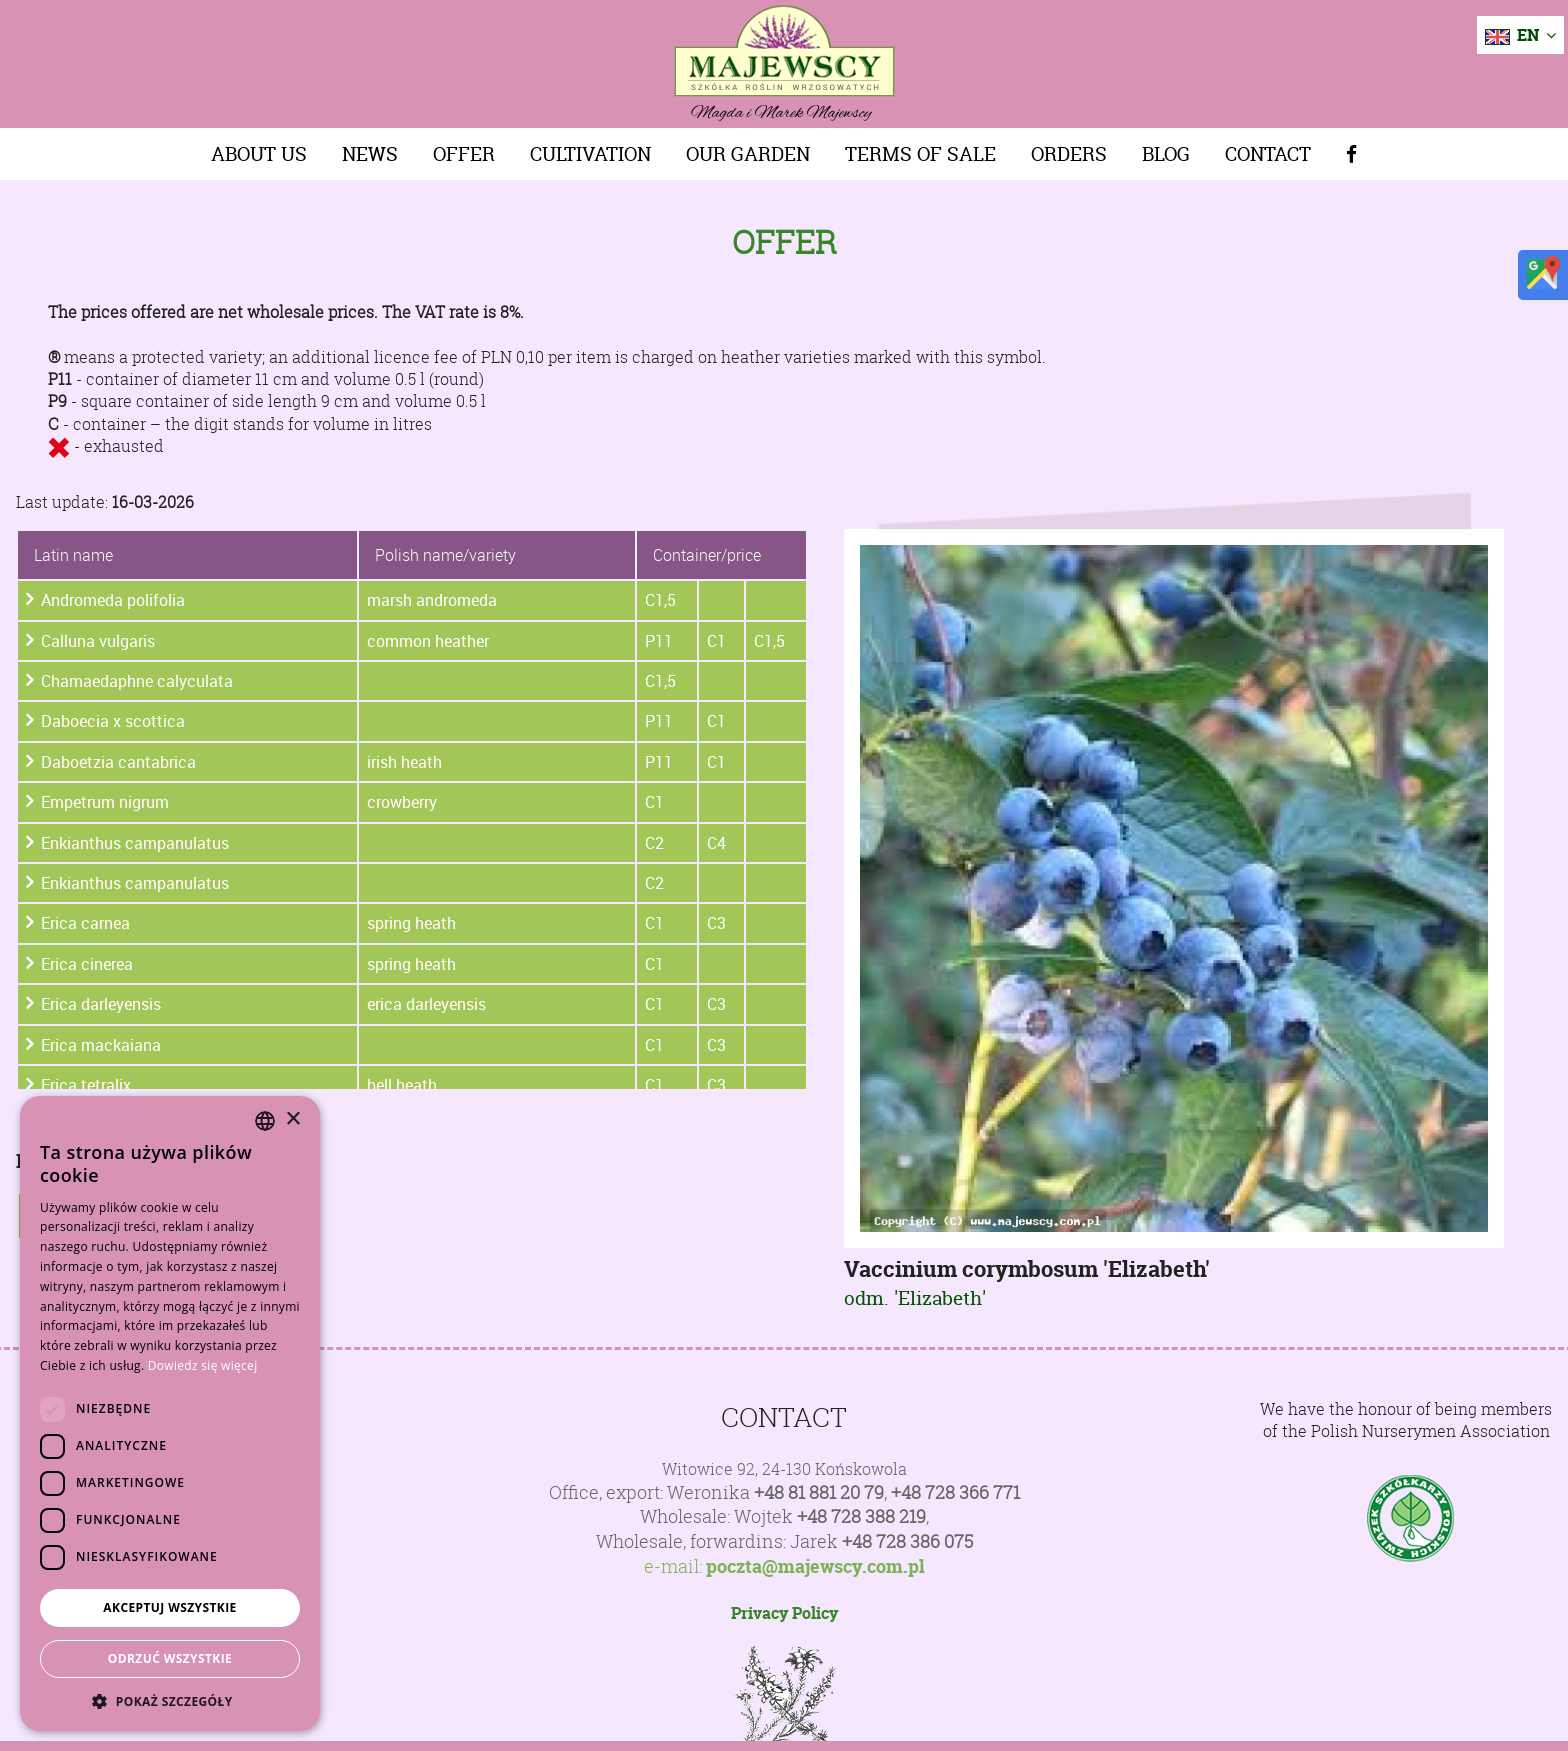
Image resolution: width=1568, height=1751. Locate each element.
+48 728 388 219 (861, 1516)
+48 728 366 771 (955, 1492)
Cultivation (590, 154)
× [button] (292, 1119)
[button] (170, 1701)
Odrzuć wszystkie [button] (170, 1658)
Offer (464, 154)
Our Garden (748, 154)
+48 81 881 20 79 (819, 1492)
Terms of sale (920, 154)
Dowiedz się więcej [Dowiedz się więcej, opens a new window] (203, 1365)
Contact (1268, 154)
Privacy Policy (784, 1613)
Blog (1166, 154)
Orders (1069, 154)
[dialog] (170, 1413)
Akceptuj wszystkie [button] (169, 1607)
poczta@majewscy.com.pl (815, 1567)
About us (259, 154)
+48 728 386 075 (907, 1541)
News (370, 154)
